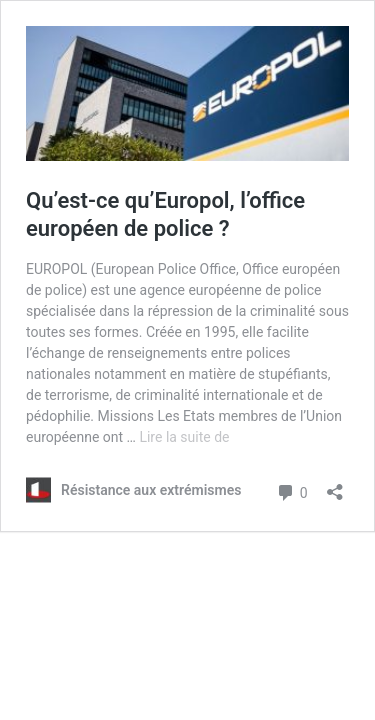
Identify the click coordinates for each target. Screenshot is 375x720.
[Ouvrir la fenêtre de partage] (335, 485)
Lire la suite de (184, 437)
